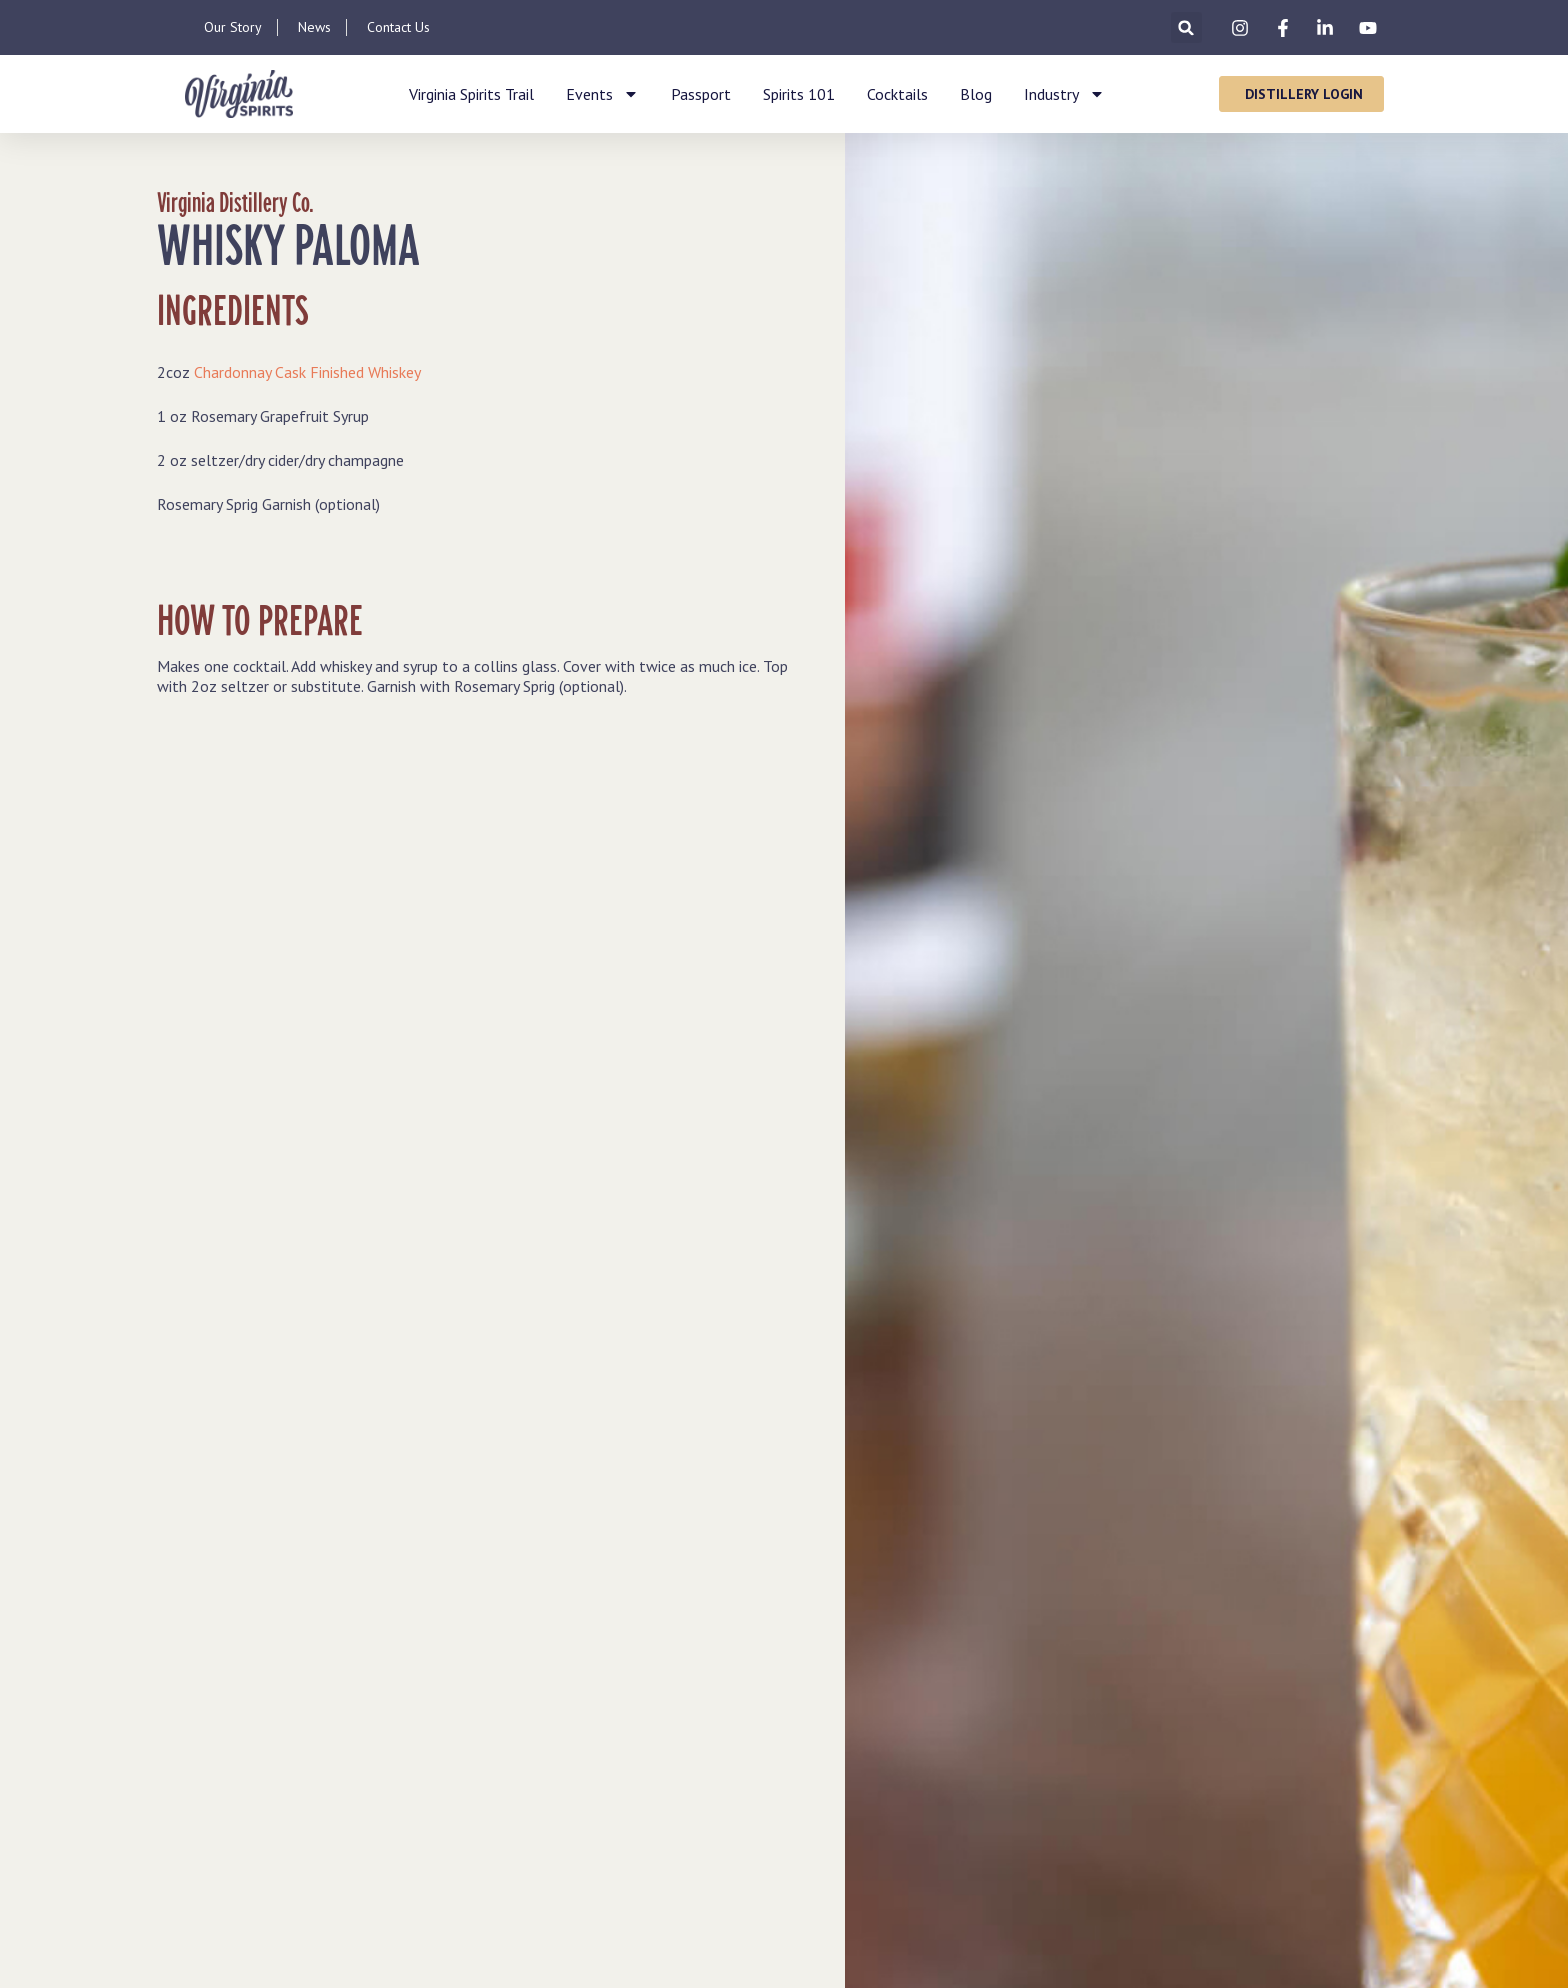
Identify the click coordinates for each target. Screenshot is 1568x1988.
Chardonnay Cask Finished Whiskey (307, 372)
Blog (976, 94)
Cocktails (897, 94)
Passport (701, 94)
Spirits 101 (799, 94)
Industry (1064, 94)
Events (602, 94)
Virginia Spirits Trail (471, 94)
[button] (1186, 27)
